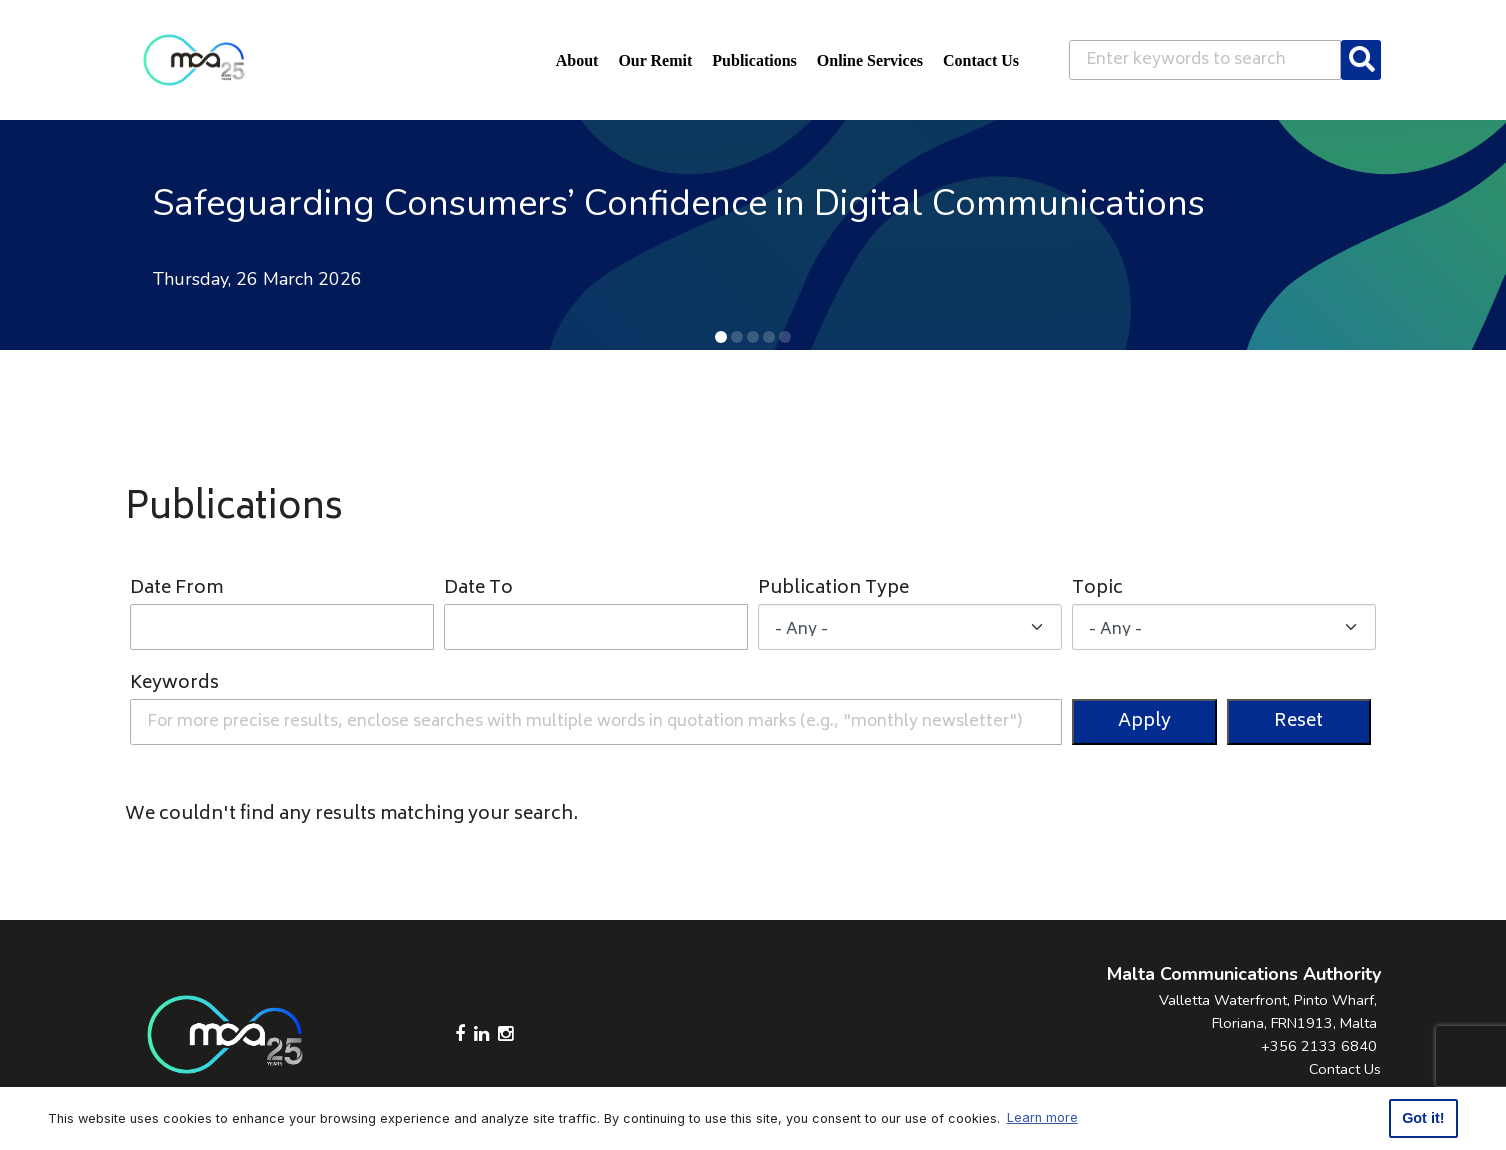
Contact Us (1345, 1069)
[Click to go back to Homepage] (194, 60)
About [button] (577, 60)
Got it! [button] (1423, 1118)
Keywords (174, 684)
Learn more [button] (1042, 1117)
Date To (478, 589)
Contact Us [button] (981, 60)
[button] (721, 337)
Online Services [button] (870, 60)
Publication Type (833, 589)
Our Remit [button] (655, 60)
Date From (176, 589)
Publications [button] (754, 60)
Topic (1097, 589)
